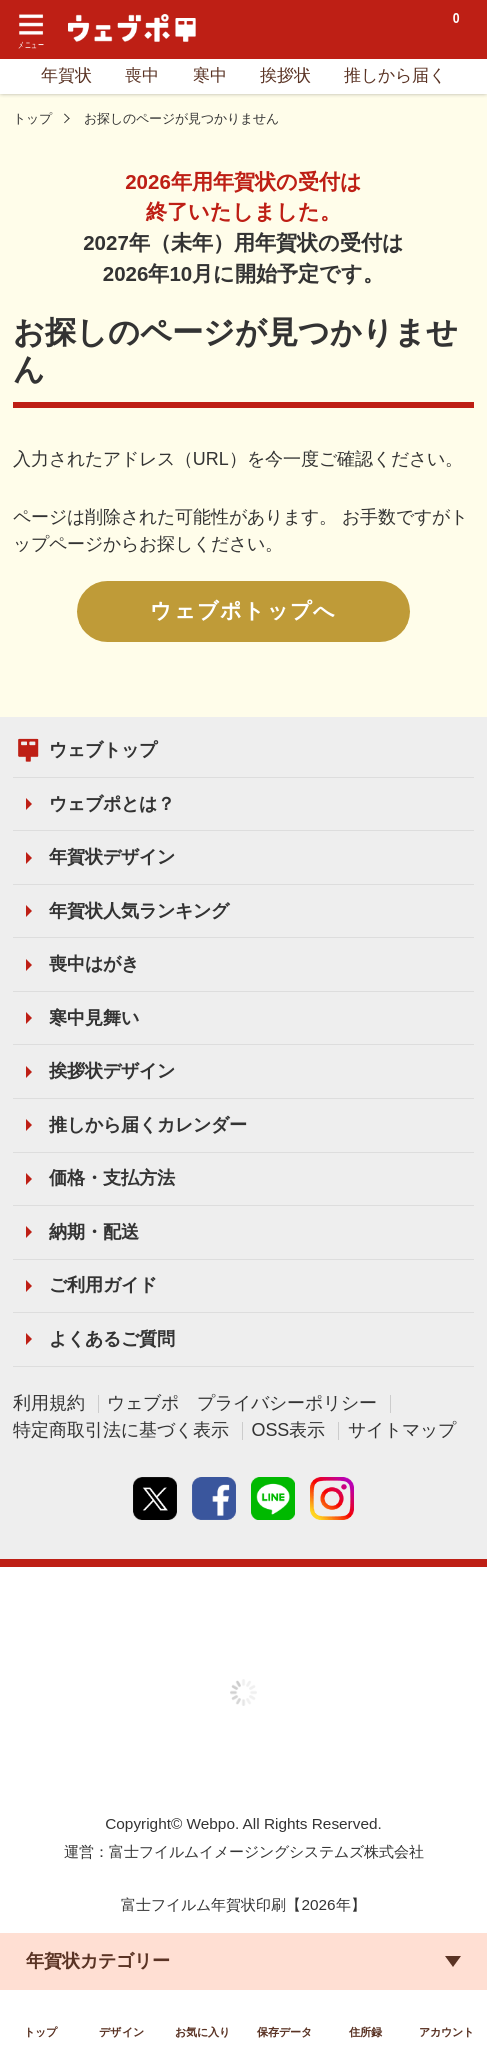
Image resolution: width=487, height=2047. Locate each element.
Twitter (155, 1499)
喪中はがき (94, 964)
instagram (332, 1499)
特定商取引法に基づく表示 (121, 1430)
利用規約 (49, 1403)
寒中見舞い (94, 1018)
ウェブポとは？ (112, 804)
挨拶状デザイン (112, 1071)
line (273, 1499)
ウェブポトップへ (243, 610)
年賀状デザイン (112, 857)
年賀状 (66, 75)
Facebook (214, 1499)
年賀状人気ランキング (139, 911)
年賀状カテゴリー (98, 1956)
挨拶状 (285, 75)
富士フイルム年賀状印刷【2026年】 (243, 1904)
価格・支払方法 (112, 1178)
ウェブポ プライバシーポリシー (242, 1403)
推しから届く (395, 75)
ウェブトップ (103, 750)
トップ (32, 118)
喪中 (142, 75)
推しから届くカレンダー (148, 1125)
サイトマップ (402, 1430)
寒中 (210, 75)
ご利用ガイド (103, 1285)
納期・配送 (94, 1232)
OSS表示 (288, 1430)
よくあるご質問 (112, 1339)
